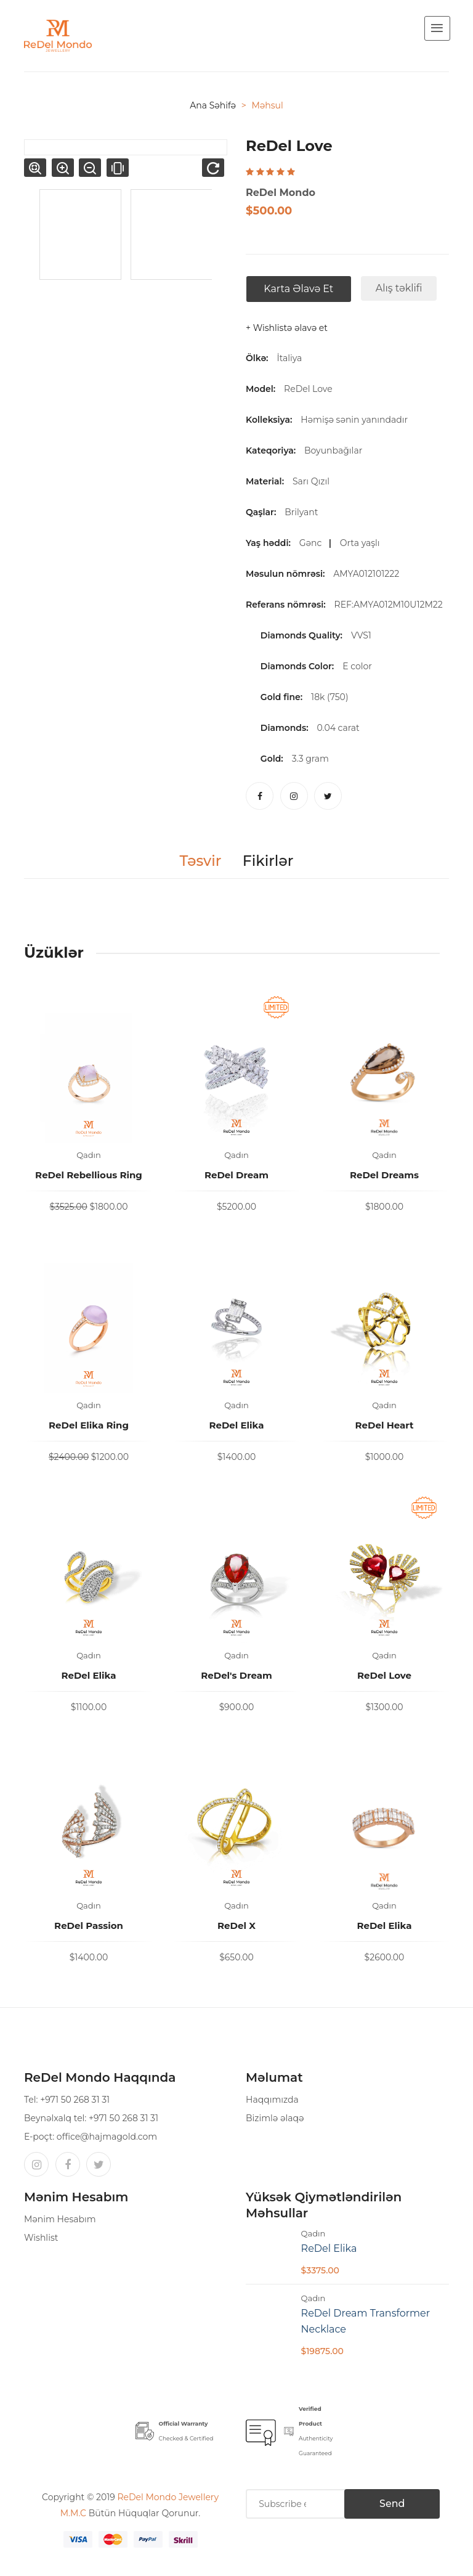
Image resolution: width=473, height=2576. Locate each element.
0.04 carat (338, 727)
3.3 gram (310, 758)
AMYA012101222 (368, 573)
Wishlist (41, 2237)
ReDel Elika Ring (89, 1425)
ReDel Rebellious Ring (88, 1175)
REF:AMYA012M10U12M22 (391, 604)
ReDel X (236, 1925)
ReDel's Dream (236, 1675)
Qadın (88, 1155)
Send (390, 2503)
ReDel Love (308, 388)
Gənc (312, 542)
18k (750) (329, 697)
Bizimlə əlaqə (275, 2118)
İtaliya (289, 358)
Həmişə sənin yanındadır (356, 419)
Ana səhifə (213, 105)
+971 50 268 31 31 (75, 2099)
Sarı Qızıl (313, 481)
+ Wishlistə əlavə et (287, 327)
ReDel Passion (88, 1925)
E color (357, 666)
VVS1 (361, 635)
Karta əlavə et (298, 289)
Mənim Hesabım (60, 2219)
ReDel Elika (236, 1425)
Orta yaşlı (362, 542)
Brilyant (304, 512)
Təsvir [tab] (200, 861)
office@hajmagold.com (107, 2136)
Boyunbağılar (335, 450)
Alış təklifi (398, 288)
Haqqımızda (272, 2099)
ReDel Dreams (384, 1175)
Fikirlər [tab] (268, 861)
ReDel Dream (236, 1175)
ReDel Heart (384, 1425)
